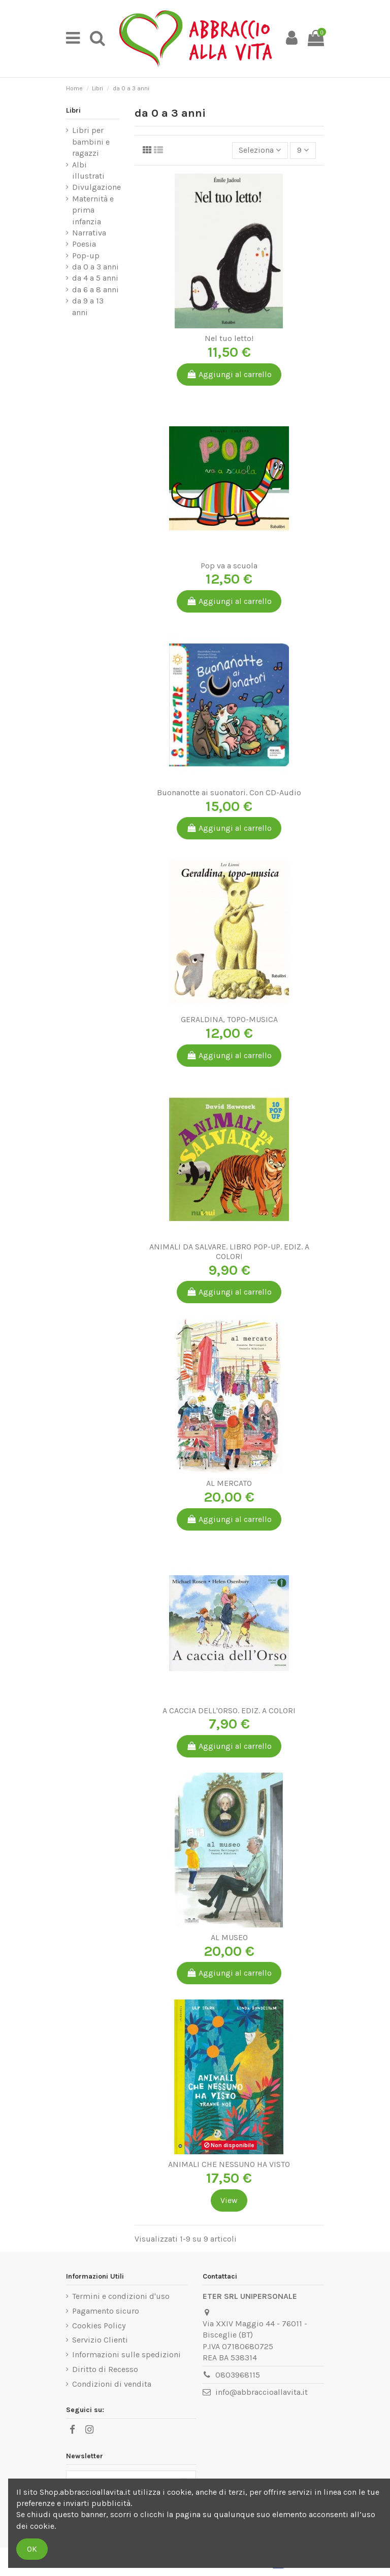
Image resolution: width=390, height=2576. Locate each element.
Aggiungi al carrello (229, 374)
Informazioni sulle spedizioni (126, 2354)
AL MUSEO (229, 1937)
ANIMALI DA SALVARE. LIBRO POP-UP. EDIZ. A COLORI (229, 1251)
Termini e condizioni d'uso (121, 2296)
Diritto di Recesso (105, 2369)
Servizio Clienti (100, 2340)
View (229, 2200)
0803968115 (237, 2375)
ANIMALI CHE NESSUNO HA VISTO (229, 2164)
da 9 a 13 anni (88, 306)
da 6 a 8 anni (95, 289)
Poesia (84, 244)
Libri (73, 110)
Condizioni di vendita (111, 2384)
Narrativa (89, 233)
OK (32, 2549)
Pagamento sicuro (105, 2311)
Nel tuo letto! (229, 338)
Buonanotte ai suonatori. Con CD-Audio (229, 792)
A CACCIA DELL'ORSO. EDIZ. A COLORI (229, 1710)
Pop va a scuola (229, 565)
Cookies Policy (98, 2325)
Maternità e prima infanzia (93, 210)
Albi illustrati (88, 170)
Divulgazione (96, 187)
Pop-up (86, 255)
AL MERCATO (229, 1483)
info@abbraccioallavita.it (261, 2392)
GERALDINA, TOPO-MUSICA (229, 1019)
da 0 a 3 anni (95, 267)
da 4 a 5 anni (95, 278)
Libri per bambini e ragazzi (91, 141)
